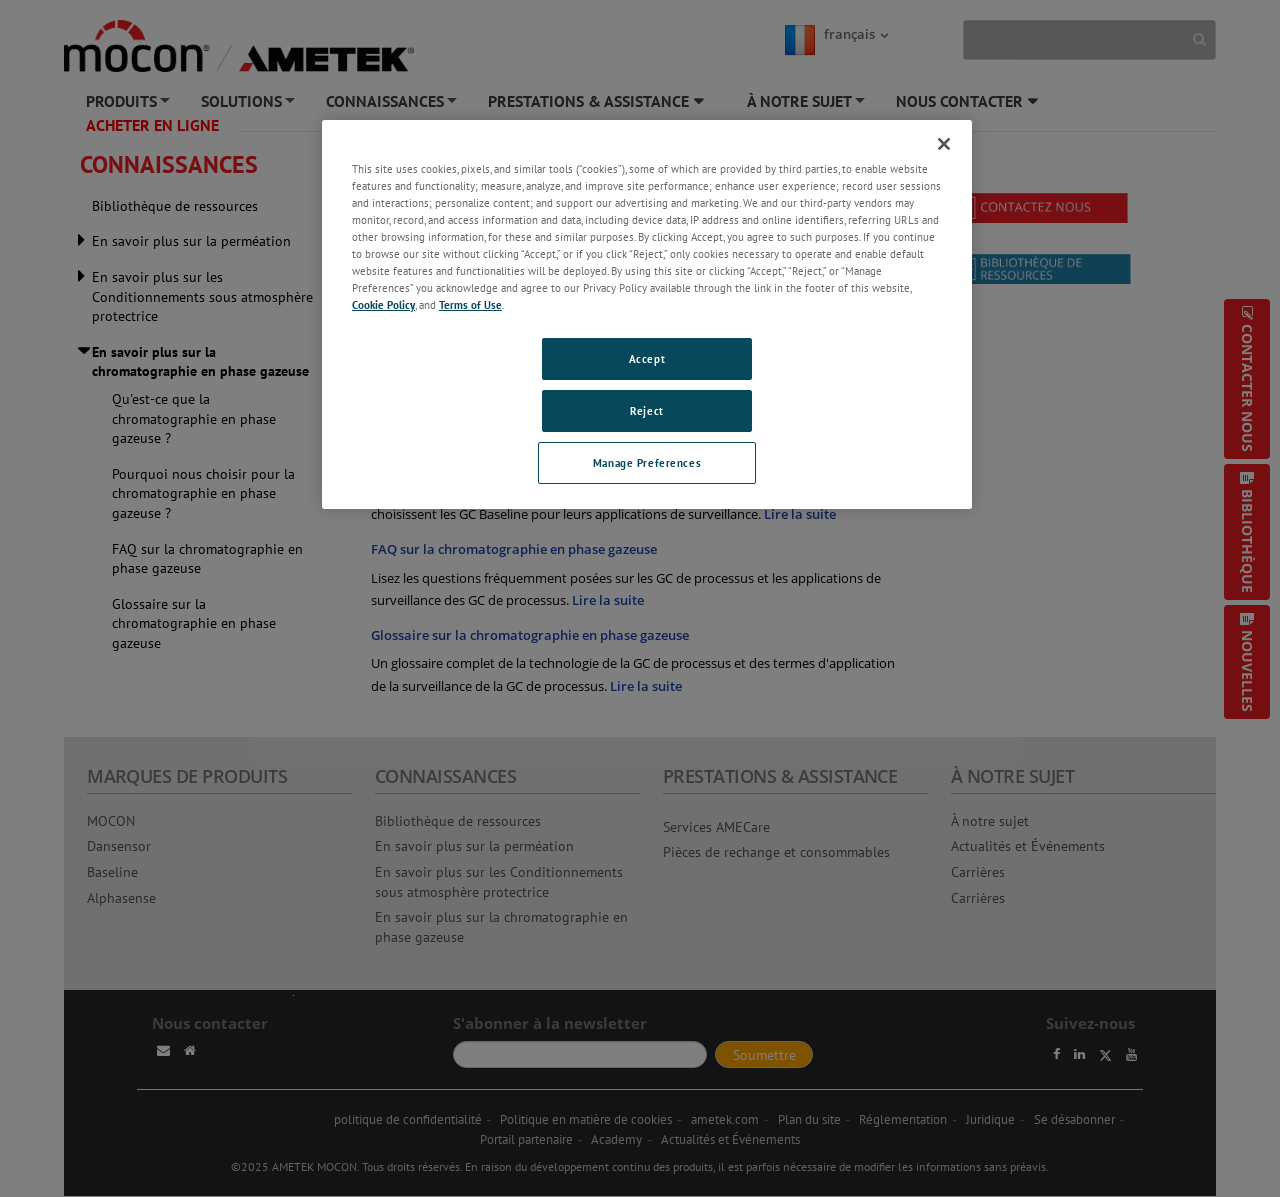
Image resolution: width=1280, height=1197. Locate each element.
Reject (646, 410)
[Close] (944, 144)
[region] (647, 314)
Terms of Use (470, 304)
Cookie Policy (383, 304)
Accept (647, 358)
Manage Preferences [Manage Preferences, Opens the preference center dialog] (647, 462)
